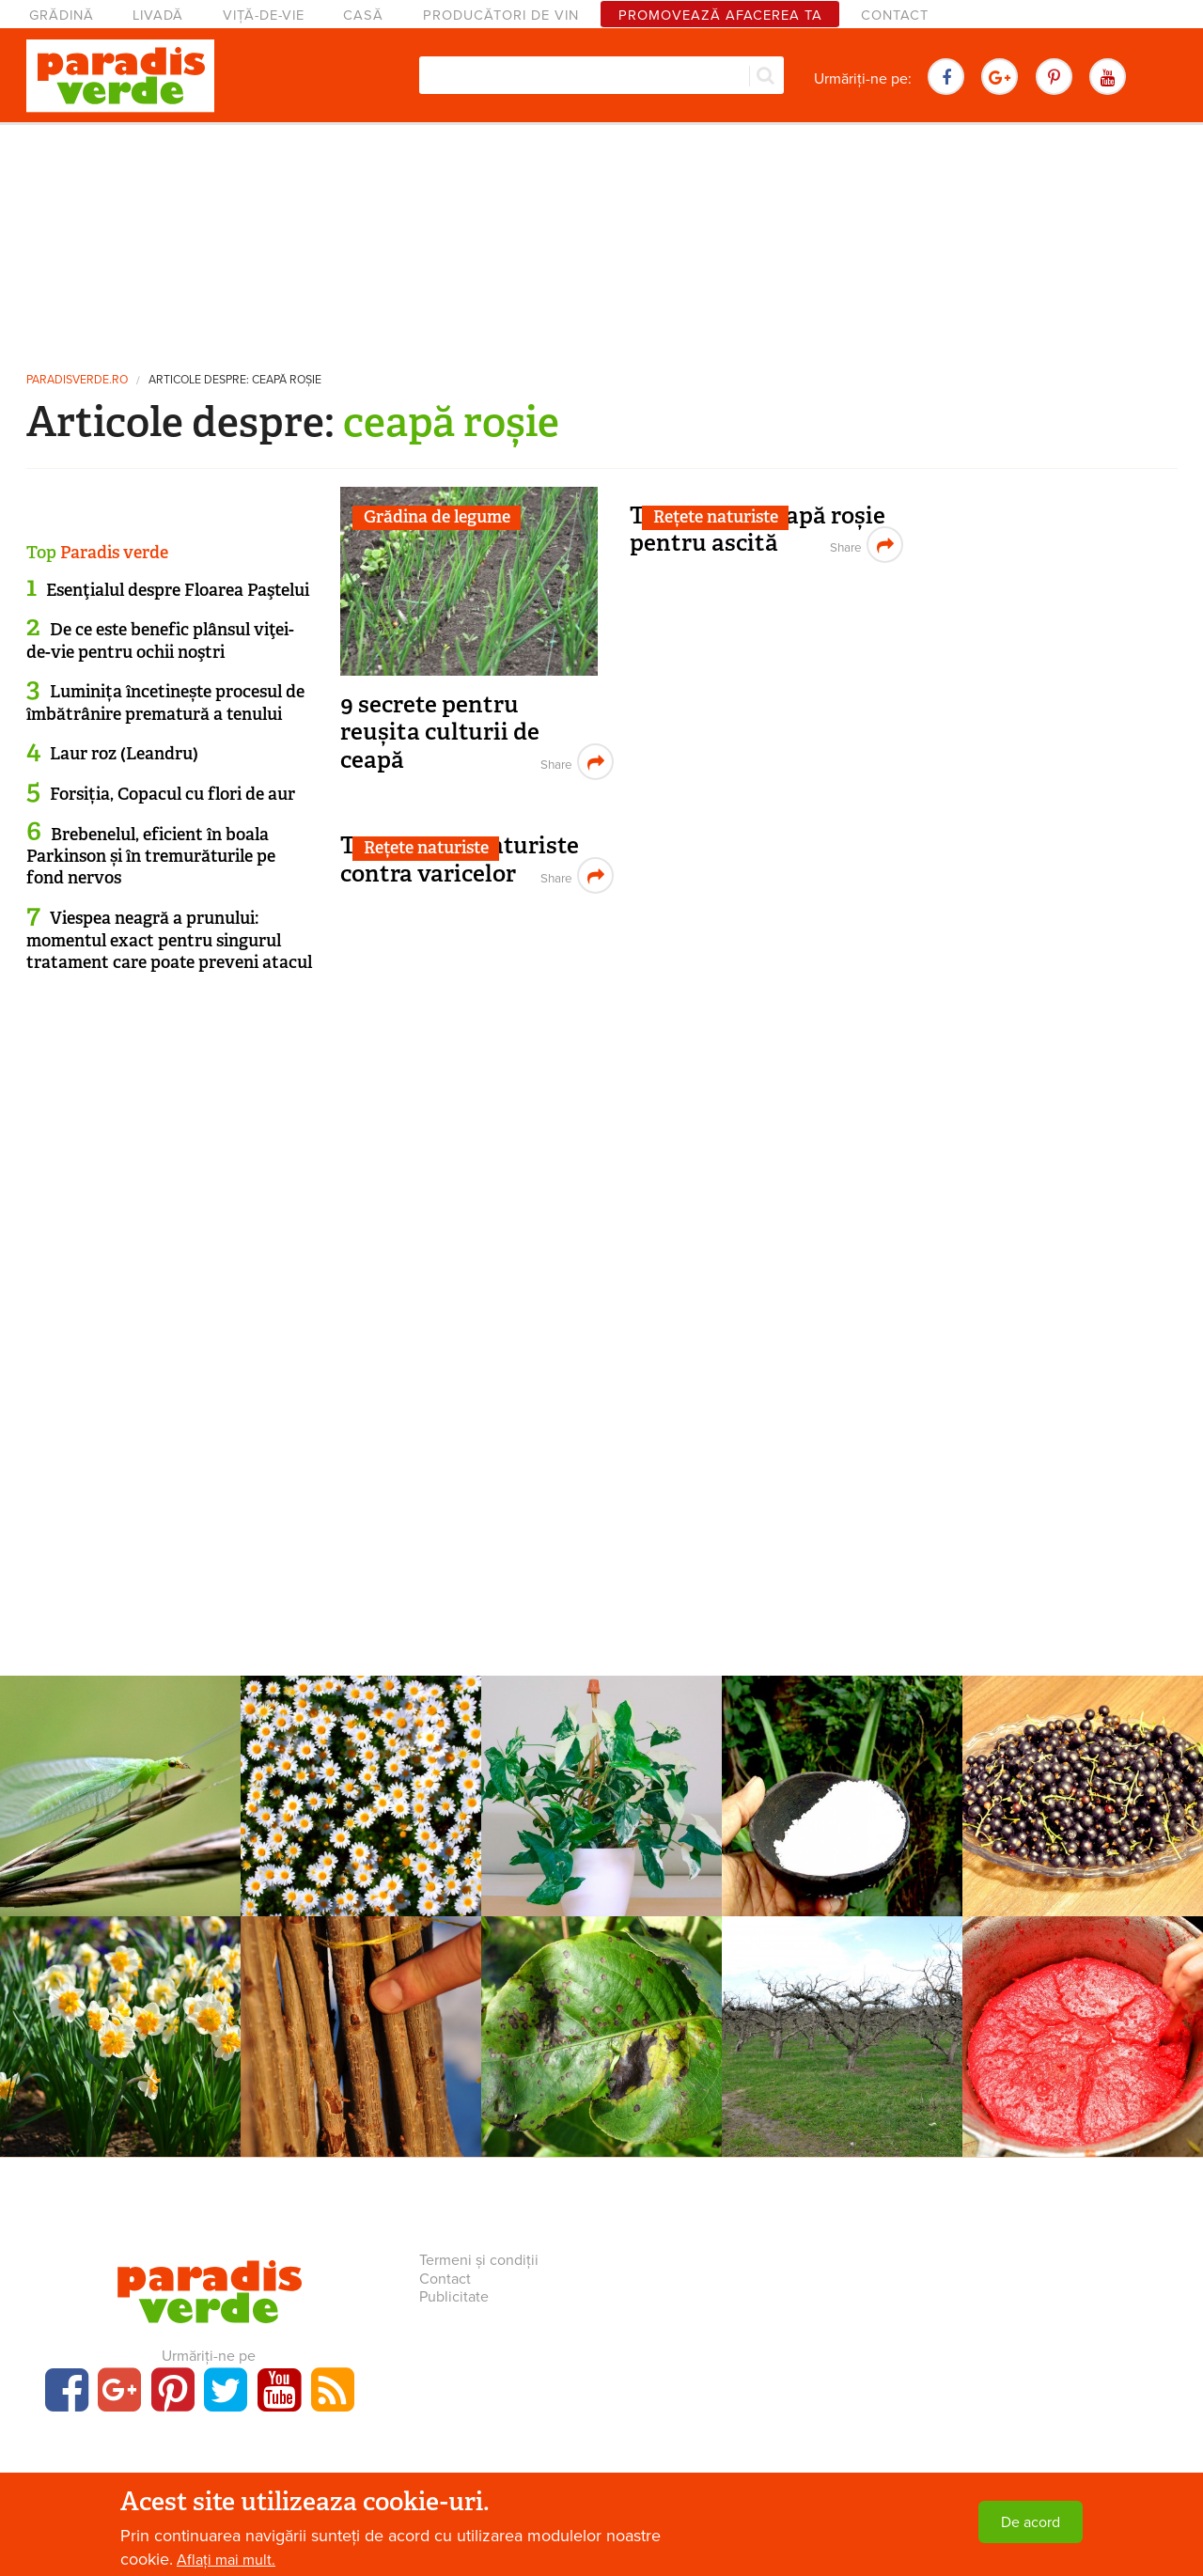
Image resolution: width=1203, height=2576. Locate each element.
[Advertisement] (601, 239)
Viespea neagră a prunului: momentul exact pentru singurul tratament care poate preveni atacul (169, 940)
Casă (363, 15)
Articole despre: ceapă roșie (234, 380)
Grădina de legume (437, 517)
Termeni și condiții (479, 2260)
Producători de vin (501, 15)
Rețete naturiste (715, 517)
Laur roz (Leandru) (124, 753)
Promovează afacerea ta (720, 15)
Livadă (158, 15)
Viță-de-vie (264, 15)
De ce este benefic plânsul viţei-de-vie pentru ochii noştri (160, 640)
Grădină (61, 15)
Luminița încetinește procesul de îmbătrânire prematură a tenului (165, 702)
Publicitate (454, 2296)
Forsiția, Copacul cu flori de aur (172, 794)
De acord (1030, 2522)
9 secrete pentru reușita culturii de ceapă (439, 732)
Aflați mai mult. (226, 2560)
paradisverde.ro (77, 380)
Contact (895, 15)
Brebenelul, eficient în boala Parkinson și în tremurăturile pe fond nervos (150, 856)
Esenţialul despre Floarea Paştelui (177, 590)
